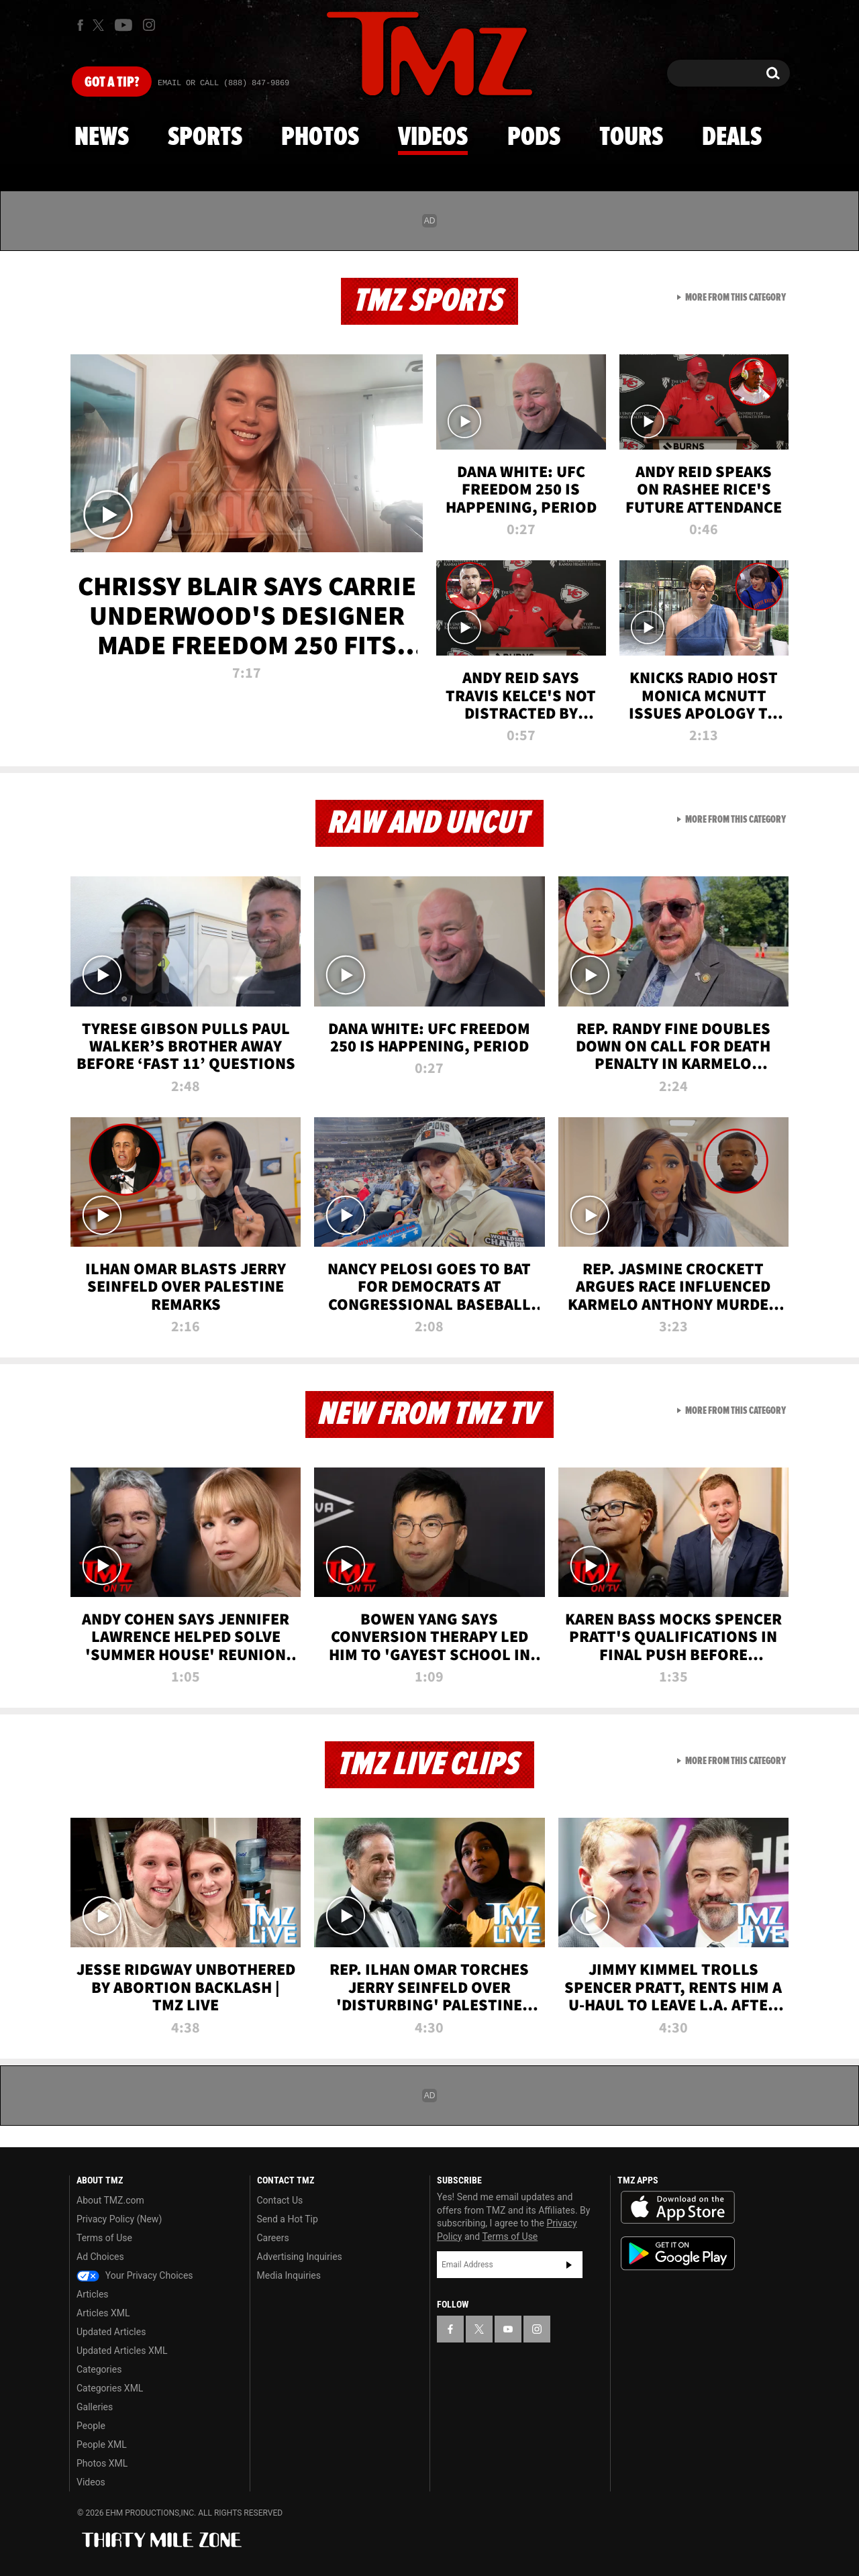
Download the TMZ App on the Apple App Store (678, 2207)
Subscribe (569, 2264)
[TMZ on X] (100, 25)
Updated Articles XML (122, 2350)
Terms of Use (104, 2237)
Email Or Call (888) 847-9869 (223, 83)
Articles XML (103, 2313)
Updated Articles (111, 2331)
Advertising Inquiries (299, 2256)
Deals (732, 137)
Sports (205, 137)
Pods (533, 137)
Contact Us (280, 2200)
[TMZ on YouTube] (508, 2329)
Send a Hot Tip (287, 2219)
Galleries (95, 2407)
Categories (99, 2369)
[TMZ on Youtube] (123, 25)
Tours (631, 137)
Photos (320, 137)
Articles (93, 2294)
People (91, 2425)
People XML (102, 2444)
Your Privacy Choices (135, 2275)
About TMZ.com (110, 2200)
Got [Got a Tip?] (112, 82)
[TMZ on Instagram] (149, 25)
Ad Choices (100, 2256)
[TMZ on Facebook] (80, 25)
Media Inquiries (289, 2275)
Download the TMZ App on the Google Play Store (678, 2253)
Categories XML (110, 2388)
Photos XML (102, 2463)
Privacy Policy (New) (119, 2219)
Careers (273, 2237)
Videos (433, 137)
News (101, 137)
